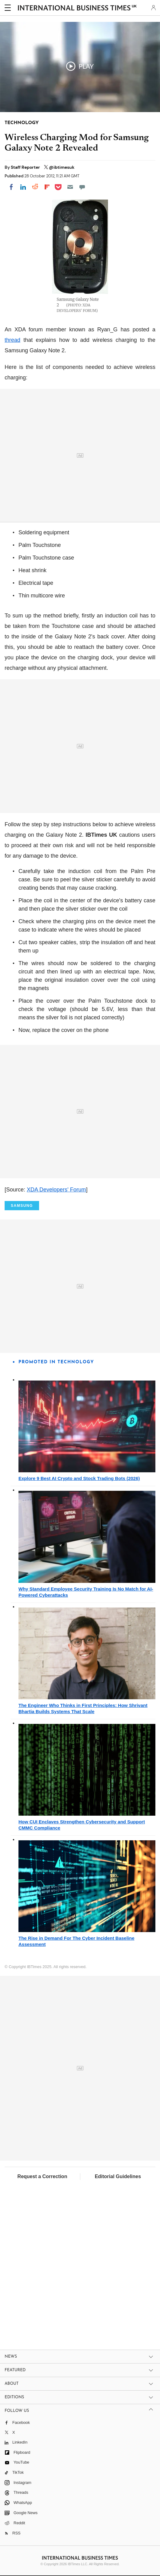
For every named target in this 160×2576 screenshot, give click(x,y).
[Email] (70, 186)
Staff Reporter (26, 167)
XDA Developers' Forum (56, 1190)
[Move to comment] (82, 186)
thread (12, 340)
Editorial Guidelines (118, 2176)
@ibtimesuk (61, 167)
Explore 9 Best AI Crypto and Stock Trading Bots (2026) (79, 1478)
